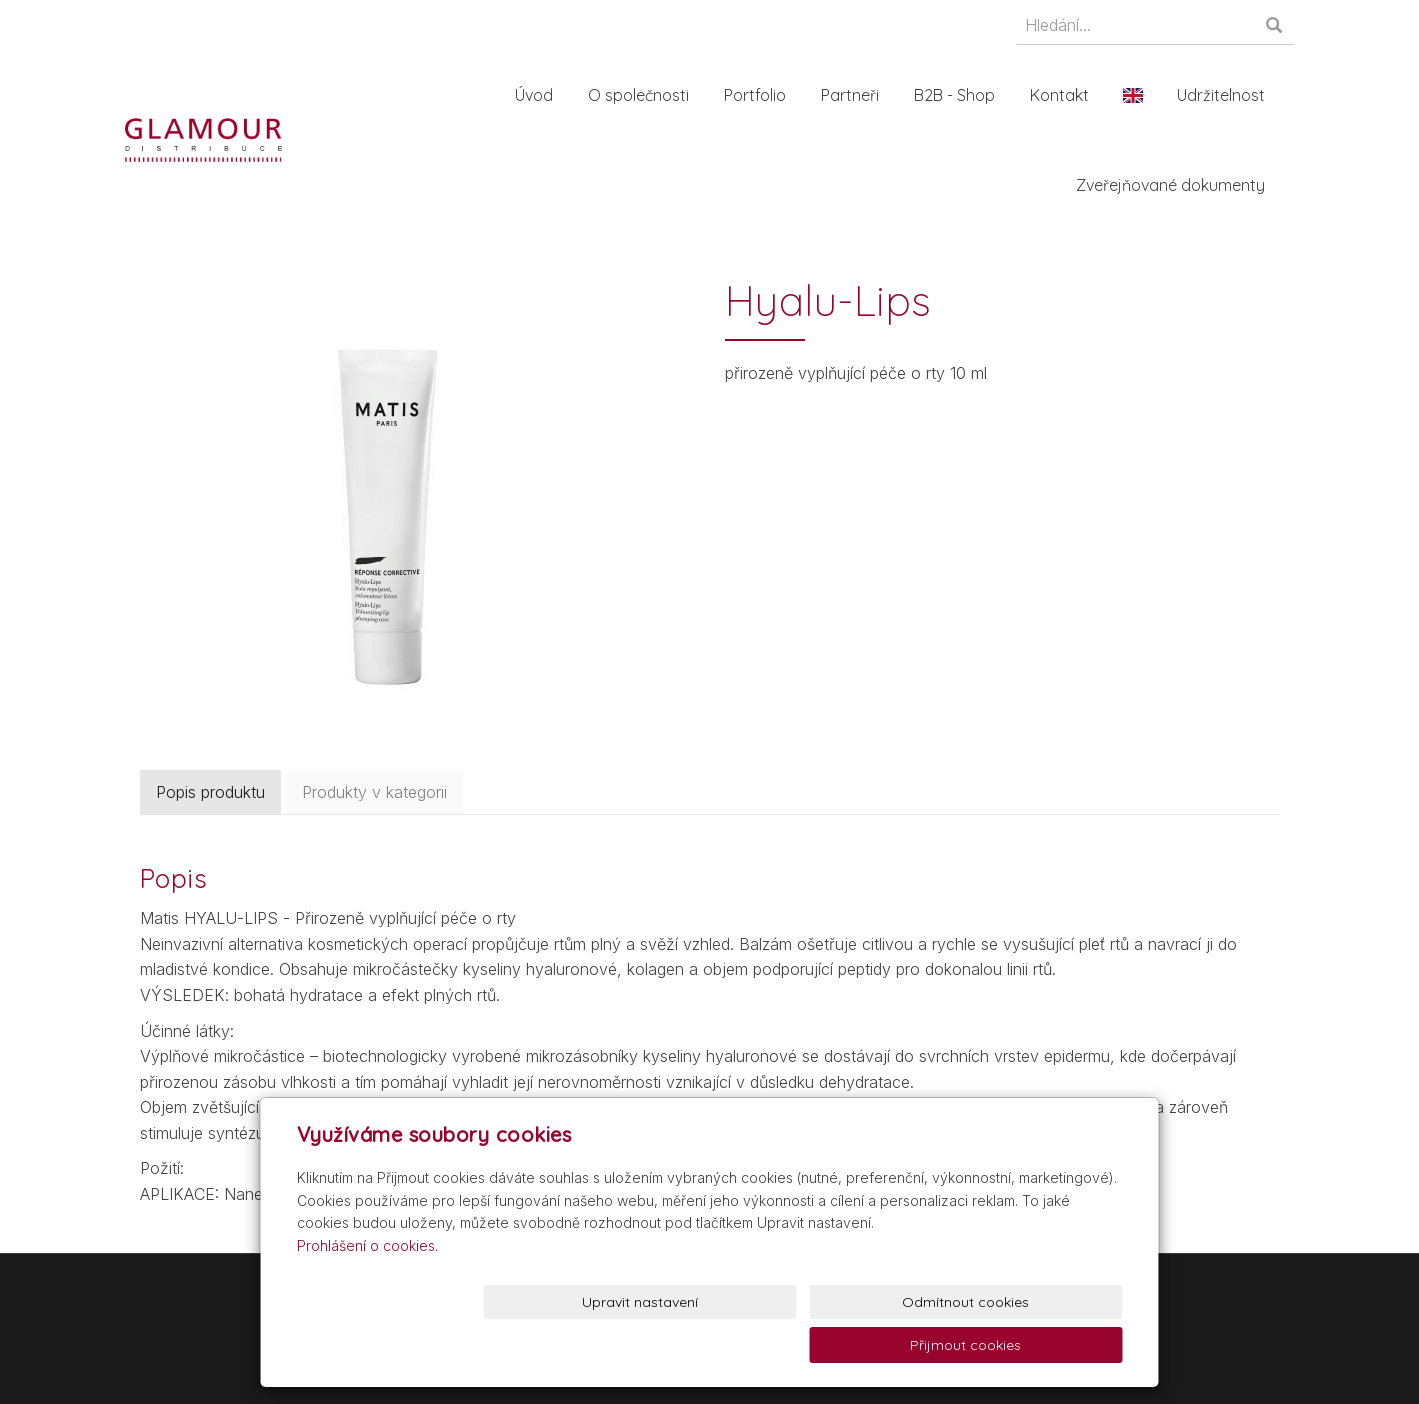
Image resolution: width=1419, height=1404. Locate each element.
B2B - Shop (958, 95)
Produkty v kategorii (374, 792)
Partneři (854, 95)
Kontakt (1063, 95)
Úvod (538, 95)
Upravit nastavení (714, 1345)
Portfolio (759, 95)
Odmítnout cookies (880, 1345)
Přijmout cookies (1046, 1345)
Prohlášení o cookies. (367, 1287)
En (1137, 95)
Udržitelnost (1225, 95)
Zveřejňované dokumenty (1174, 185)
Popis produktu (210, 792)
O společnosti (642, 95)
